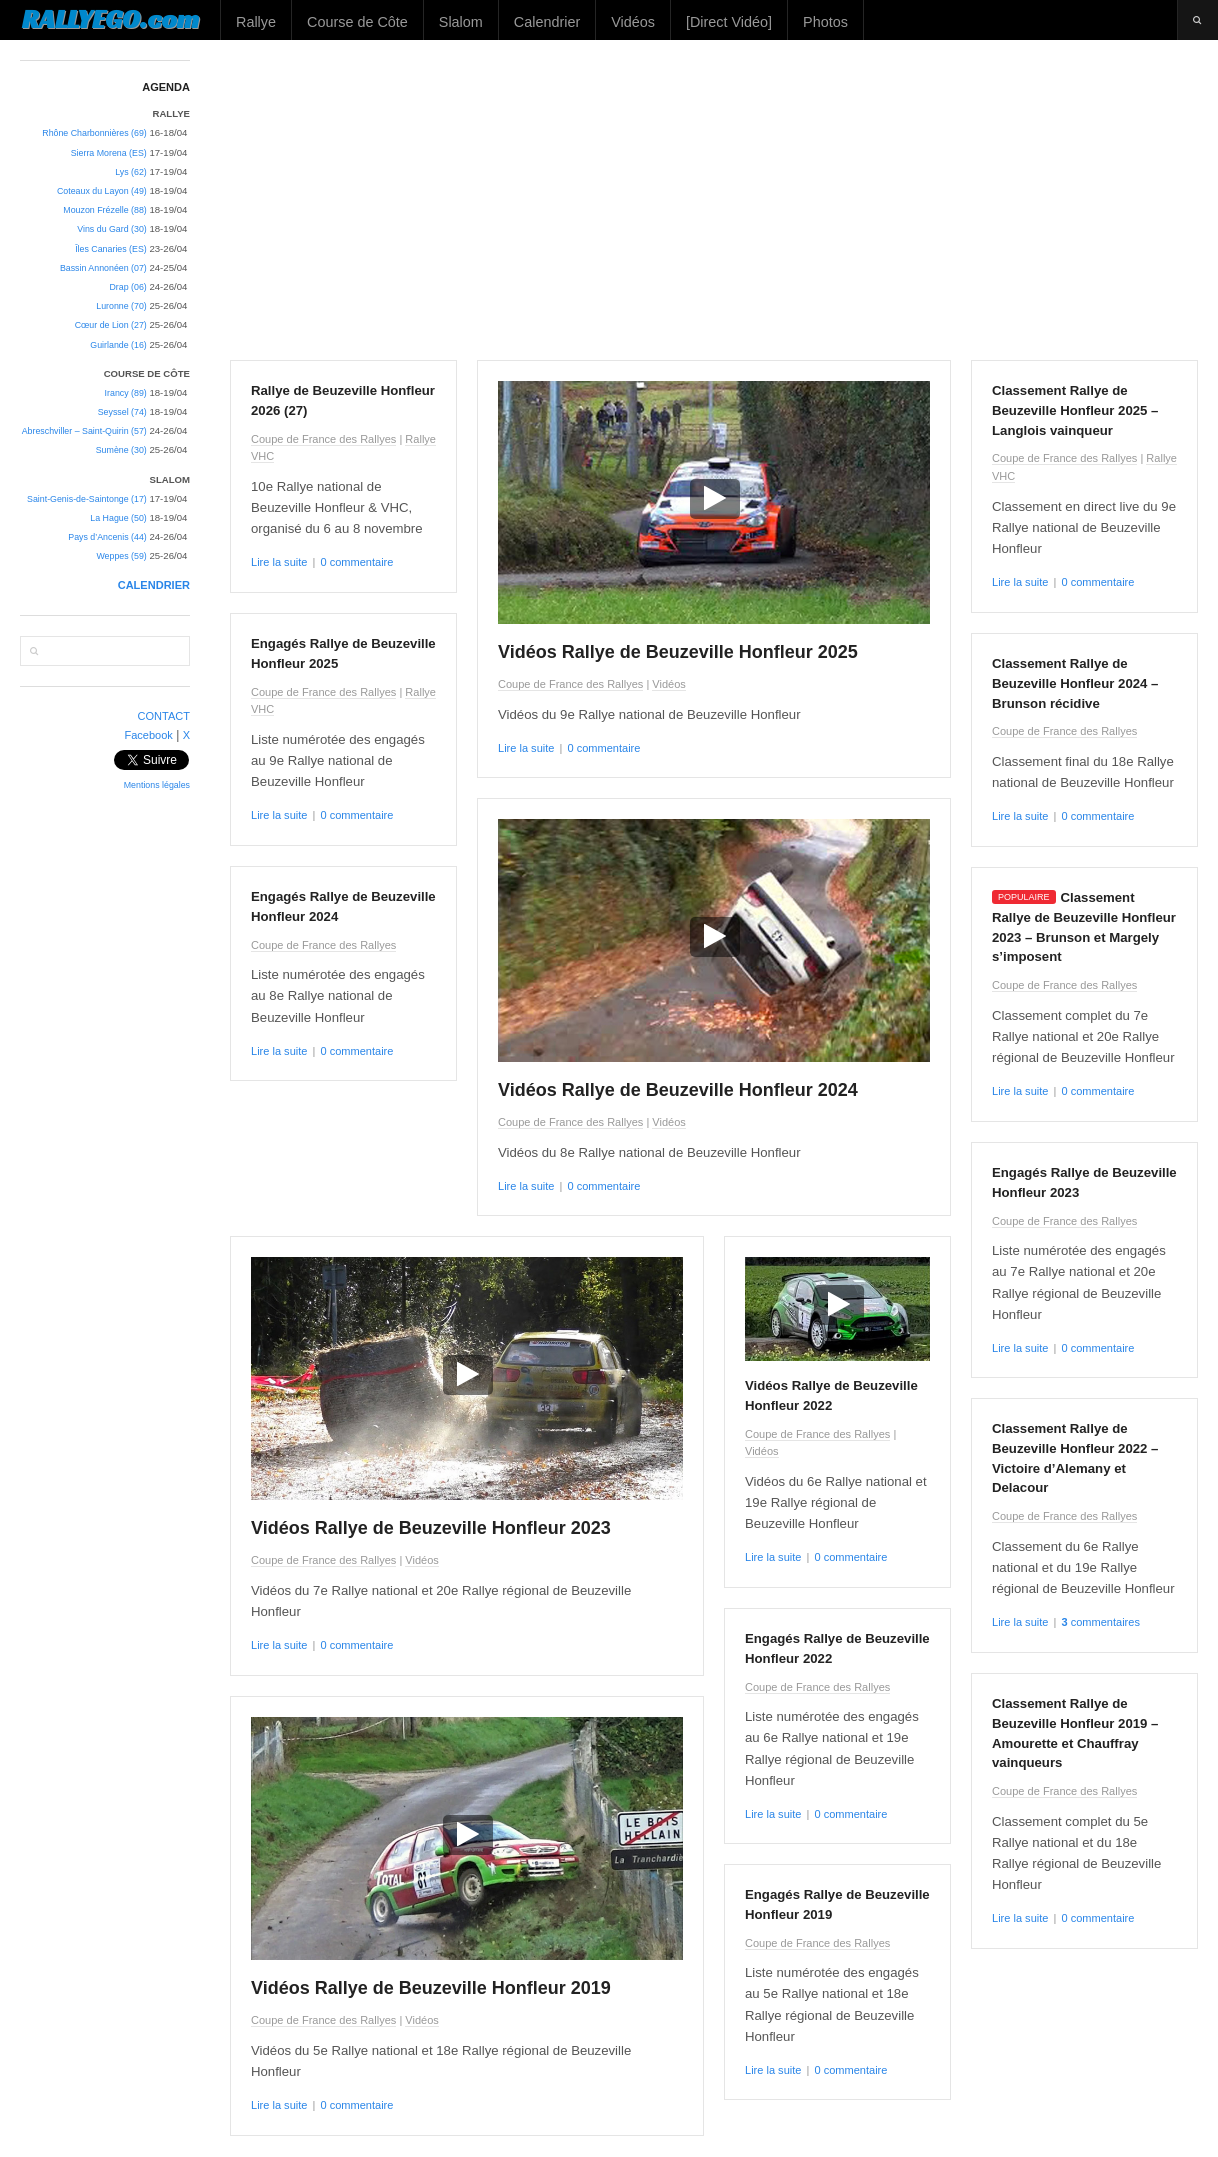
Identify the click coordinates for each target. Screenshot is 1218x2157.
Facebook (148, 735)
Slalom (461, 22)
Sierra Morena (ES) (109, 153)
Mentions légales (157, 785)
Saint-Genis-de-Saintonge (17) (87, 499)
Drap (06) (127, 287)
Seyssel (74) (122, 412)
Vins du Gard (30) (112, 229)
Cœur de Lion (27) (111, 325)
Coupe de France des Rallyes (323, 439)
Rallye (256, 22)
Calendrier (547, 22)
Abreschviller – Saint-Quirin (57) (84, 431)
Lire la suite (279, 562)
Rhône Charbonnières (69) (94, 133)
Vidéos (633, 22)
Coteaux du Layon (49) (102, 191)
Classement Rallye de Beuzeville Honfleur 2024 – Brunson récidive (1075, 683)
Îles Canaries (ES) (111, 249)
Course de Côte (357, 22)
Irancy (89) (126, 393)
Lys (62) (131, 172)
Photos (825, 22)
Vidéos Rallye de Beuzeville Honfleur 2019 (431, 1988)
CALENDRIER (154, 585)
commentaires (1100, 1622)
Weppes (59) (121, 556)
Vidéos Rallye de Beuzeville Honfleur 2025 (678, 652)
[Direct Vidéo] (729, 22)
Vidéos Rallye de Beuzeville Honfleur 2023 (431, 1528)
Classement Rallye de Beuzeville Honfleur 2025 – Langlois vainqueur (1075, 410)
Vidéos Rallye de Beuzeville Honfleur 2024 (678, 1090)
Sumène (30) (121, 450)
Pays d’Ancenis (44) (107, 537)
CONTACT (164, 716)
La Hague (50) (118, 518)
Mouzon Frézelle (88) (104, 210)
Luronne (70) (121, 306)
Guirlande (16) (118, 345)
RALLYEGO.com (110, 19)
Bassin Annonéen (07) (103, 268)
